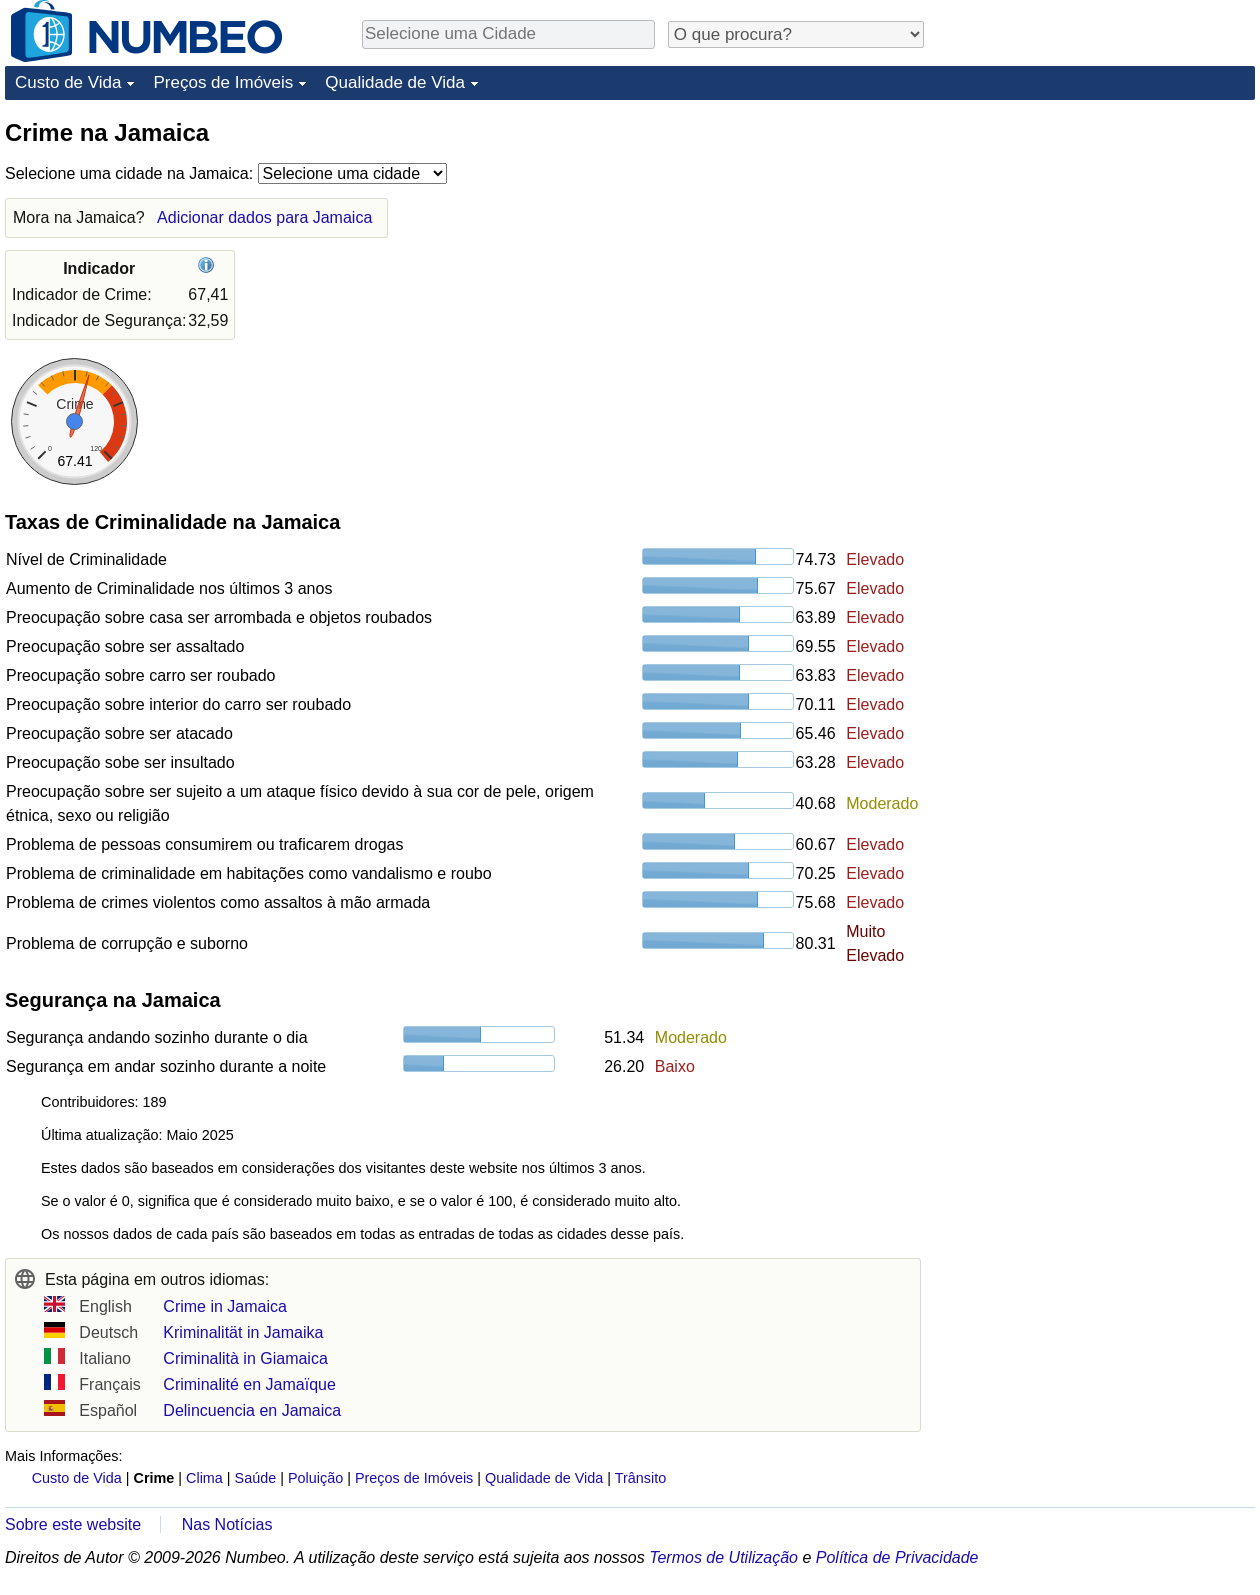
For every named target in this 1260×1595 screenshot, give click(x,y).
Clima (204, 1478)
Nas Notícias (227, 1524)
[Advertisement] (1063, 417)
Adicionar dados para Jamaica (264, 217)
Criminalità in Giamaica (245, 1358)
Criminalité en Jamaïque (249, 1384)
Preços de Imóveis (223, 82)
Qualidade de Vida (395, 82)
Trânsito (640, 1478)
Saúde (256, 1478)
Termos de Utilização (723, 1557)
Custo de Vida (68, 82)
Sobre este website (73, 1524)
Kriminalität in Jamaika (243, 1332)
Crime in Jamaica (225, 1306)
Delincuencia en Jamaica (252, 1410)
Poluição (315, 1478)
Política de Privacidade (897, 1557)
